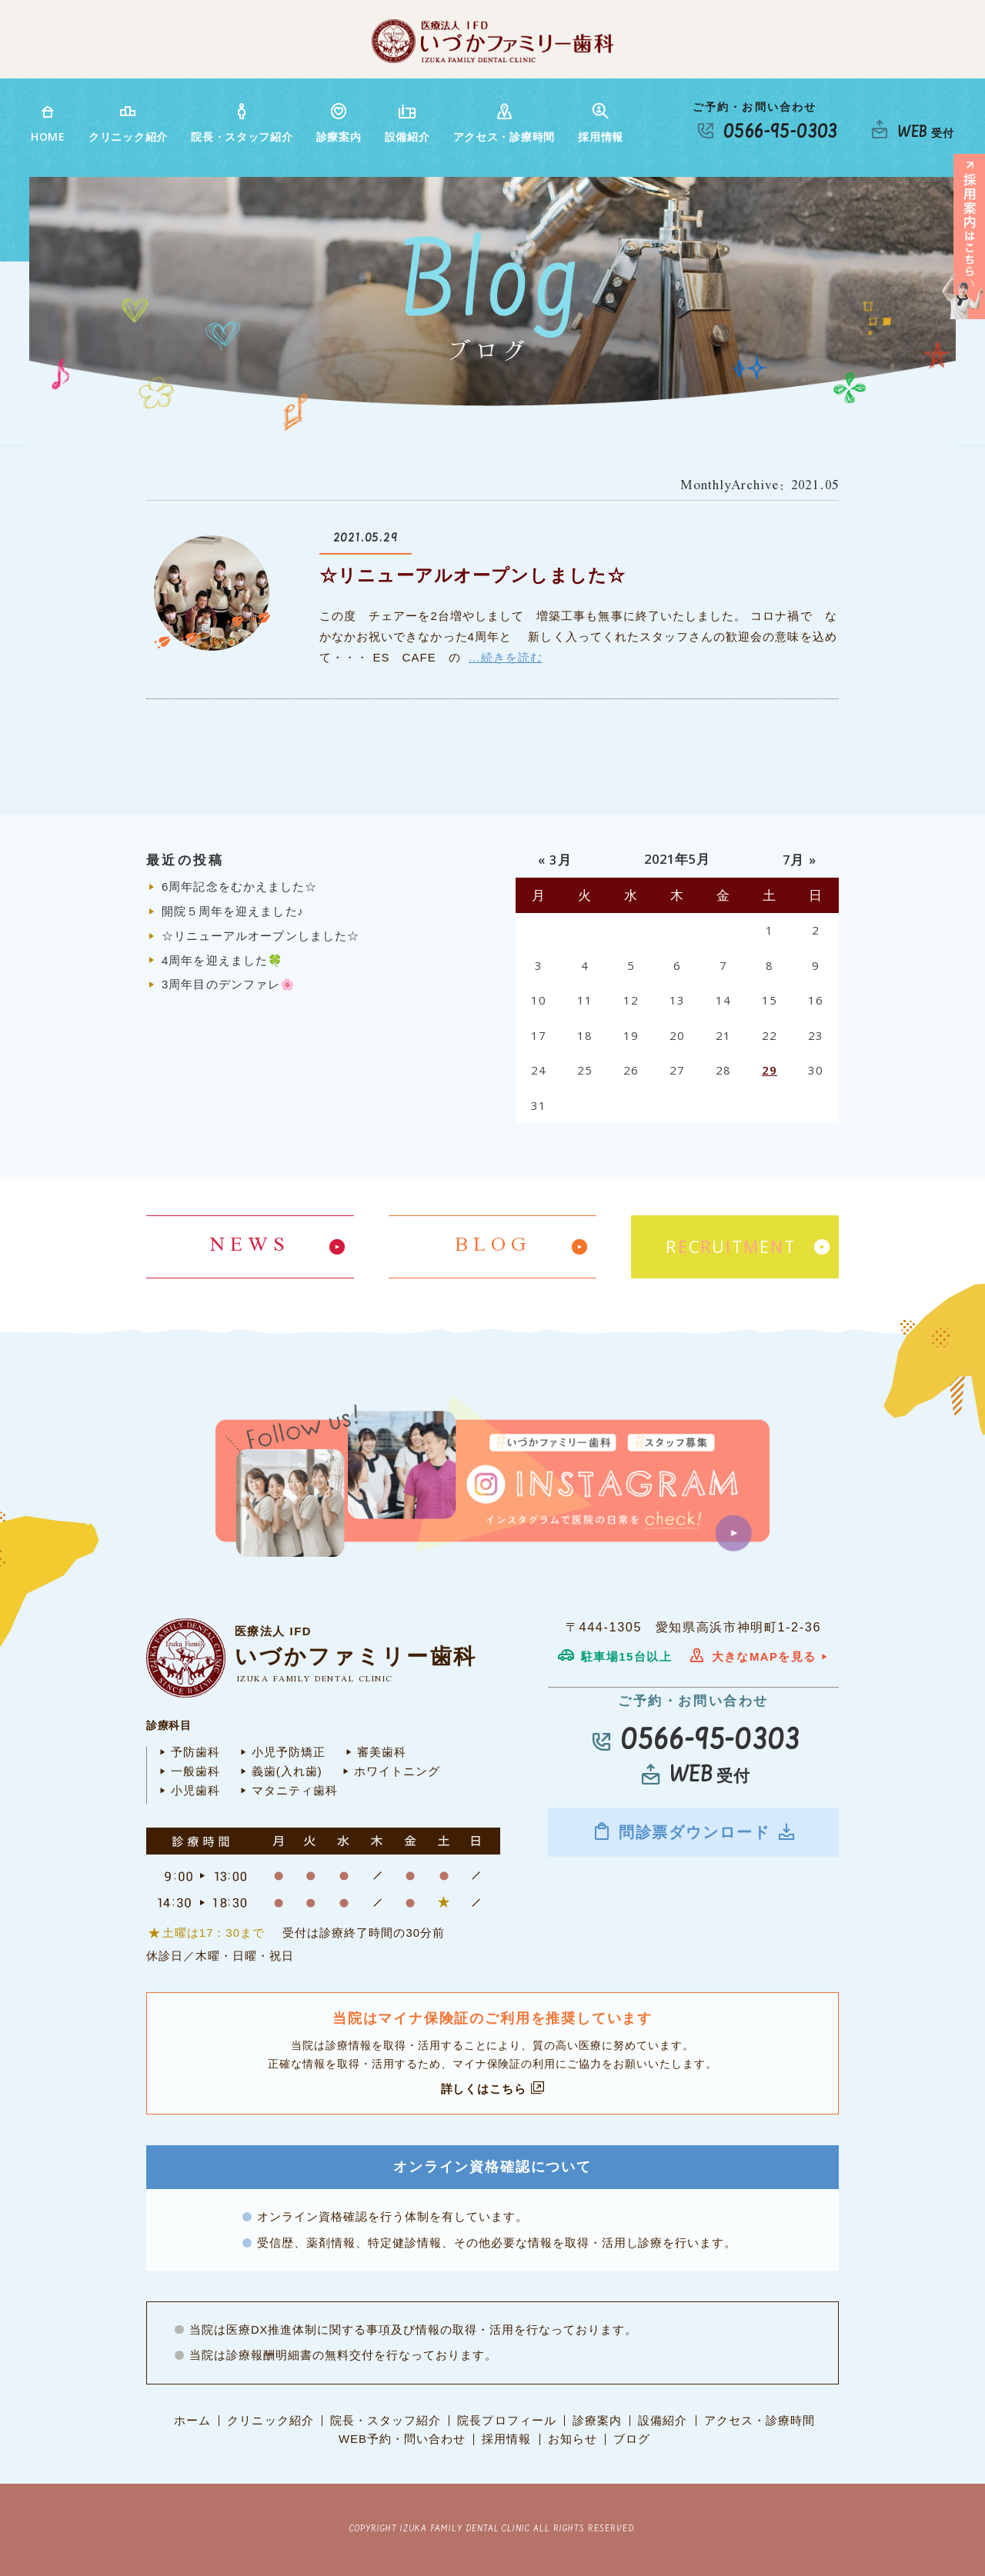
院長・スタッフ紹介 (241, 123)
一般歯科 (187, 1771)
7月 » (799, 859)
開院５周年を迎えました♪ (233, 911)
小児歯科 (187, 1791)
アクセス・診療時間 (504, 123)
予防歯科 (187, 1752)
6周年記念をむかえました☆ (239, 886)
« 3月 (554, 859)
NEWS (250, 1246)
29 (769, 1070)
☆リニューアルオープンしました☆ (472, 575)
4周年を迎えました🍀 (222, 960)
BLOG (493, 1246)
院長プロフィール (506, 2420)
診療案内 (339, 123)
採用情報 (600, 123)
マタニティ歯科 (286, 1791)
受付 (925, 133)
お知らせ (572, 2439)
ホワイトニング (389, 1771)
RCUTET (731, 1247)
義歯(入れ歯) (278, 1771)
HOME (48, 123)
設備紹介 (407, 123)
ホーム (192, 2420)
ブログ (631, 2439)
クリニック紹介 (128, 123)
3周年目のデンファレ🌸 (229, 984)
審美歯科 (373, 1752)
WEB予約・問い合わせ (402, 2439)
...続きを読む (506, 657)
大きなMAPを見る (758, 1657)
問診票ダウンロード (693, 1831)
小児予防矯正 (280, 1752)
